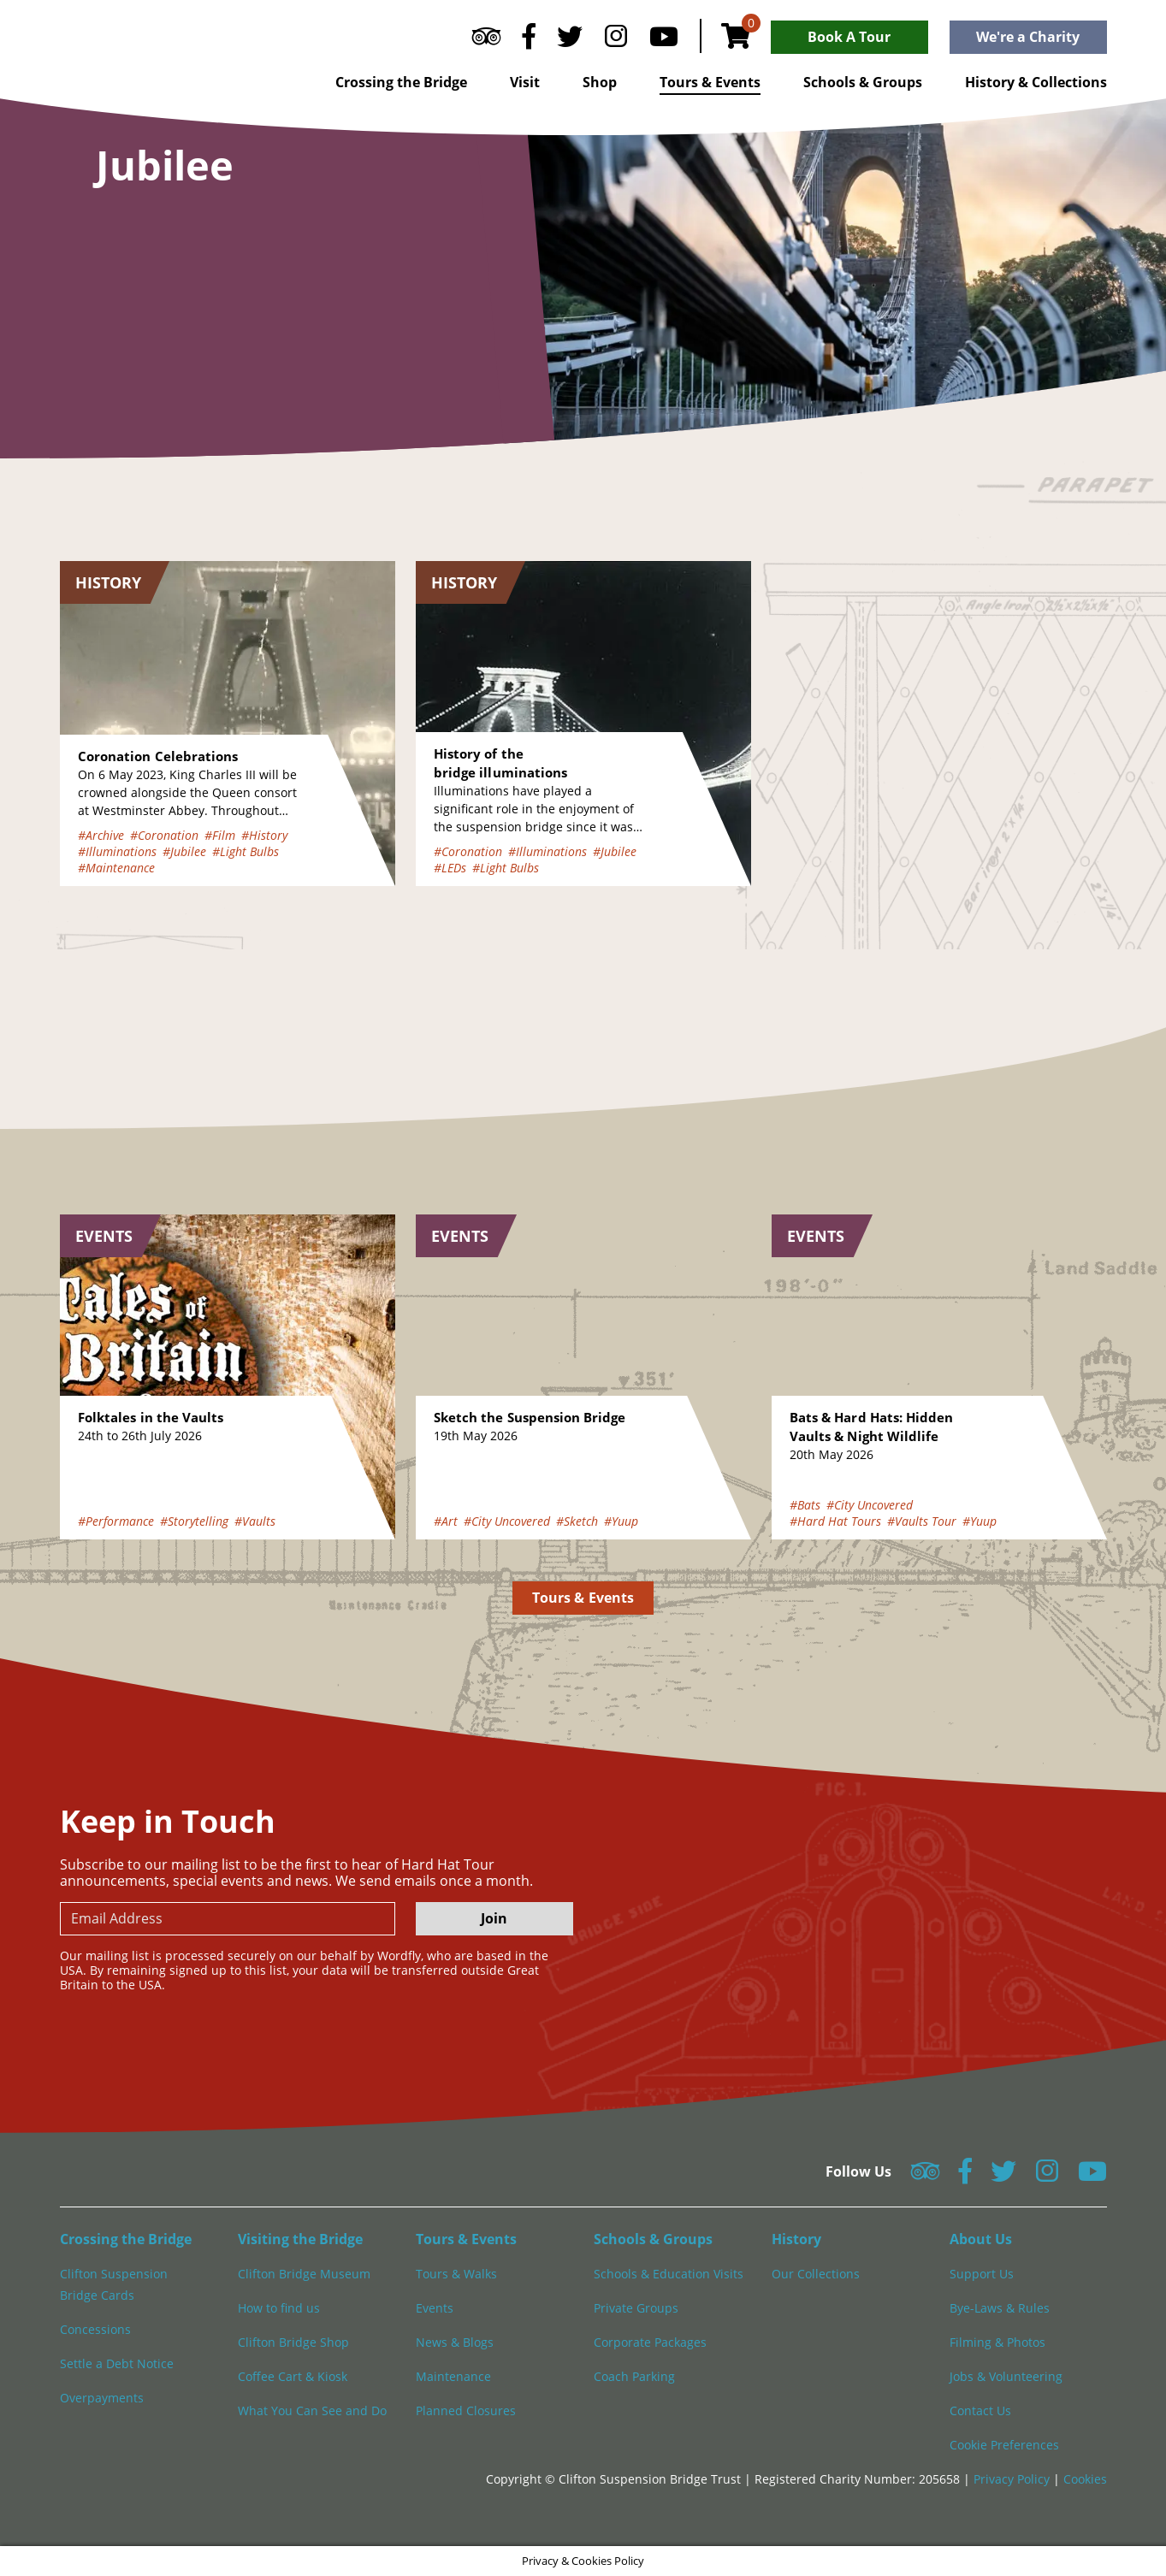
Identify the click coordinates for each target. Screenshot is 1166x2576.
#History (264, 835)
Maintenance (453, 2376)
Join (494, 1918)
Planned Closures (466, 2410)
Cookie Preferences (1004, 2445)
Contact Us (980, 2410)
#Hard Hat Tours (835, 1521)
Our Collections (816, 2274)
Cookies (1085, 2479)
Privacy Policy (1013, 2479)
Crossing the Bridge (401, 82)
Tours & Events (710, 82)
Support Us (982, 2274)
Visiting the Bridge (300, 2239)
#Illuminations (117, 851)
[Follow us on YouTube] (663, 40)
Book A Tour (849, 36)
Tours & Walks (456, 2274)
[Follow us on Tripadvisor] (486, 40)
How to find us (279, 2308)
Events (434, 2308)
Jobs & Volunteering (1006, 2376)
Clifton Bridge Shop (293, 2342)
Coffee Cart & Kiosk (292, 2376)
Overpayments (102, 2398)
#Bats (805, 1505)
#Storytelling (194, 1521)
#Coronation (164, 835)
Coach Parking (634, 2376)
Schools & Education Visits (668, 2274)
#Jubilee (184, 851)
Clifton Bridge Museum (304, 2274)
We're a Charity (1028, 36)
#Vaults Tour (921, 1521)
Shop (600, 82)
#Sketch (577, 1521)
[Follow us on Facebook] (529, 40)
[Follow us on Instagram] (616, 40)
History (796, 2239)
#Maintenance (116, 868)
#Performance (116, 1521)
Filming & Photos (997, 2342)
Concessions (95, 2329)
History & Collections (1036, 82)
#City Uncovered (507, 1521)
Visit (525, 82)
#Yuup (621, 1521)
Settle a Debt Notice (117, 2363)
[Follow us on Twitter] (570, 40)
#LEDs (450, 868)
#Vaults (254, 1521)
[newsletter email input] (227, 1918)
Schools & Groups (862, 82)
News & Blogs (455, 2342)
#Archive (101, 835)
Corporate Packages (650, 2342)
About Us (981, 2239)
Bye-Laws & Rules (1000, 2308)
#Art (446, 1521)
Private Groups (636, 2308)
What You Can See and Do (312, 2410)
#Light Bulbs (245, 851)
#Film (219, 835)
